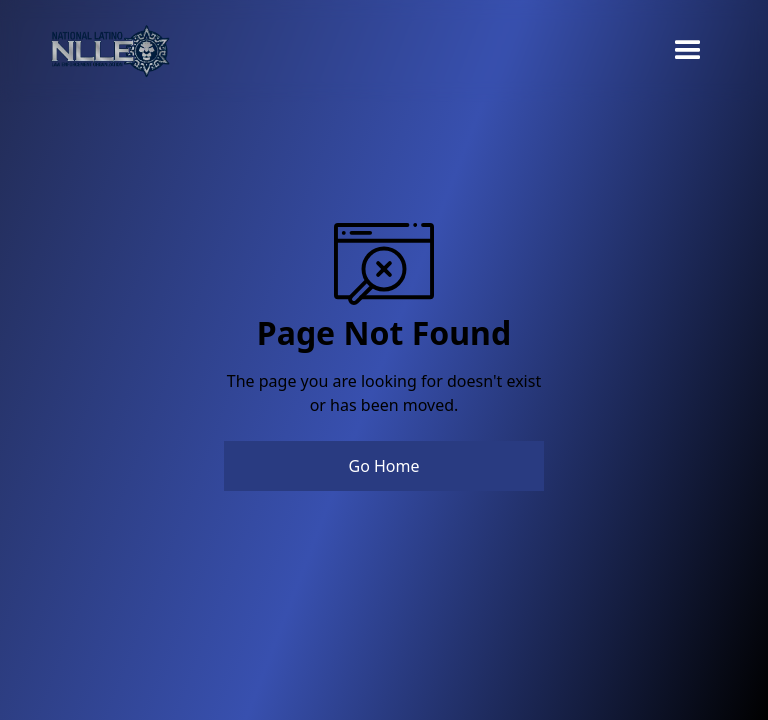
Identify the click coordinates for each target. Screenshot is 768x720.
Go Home (383, 466)
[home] (110, 51)
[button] (688, 51)
